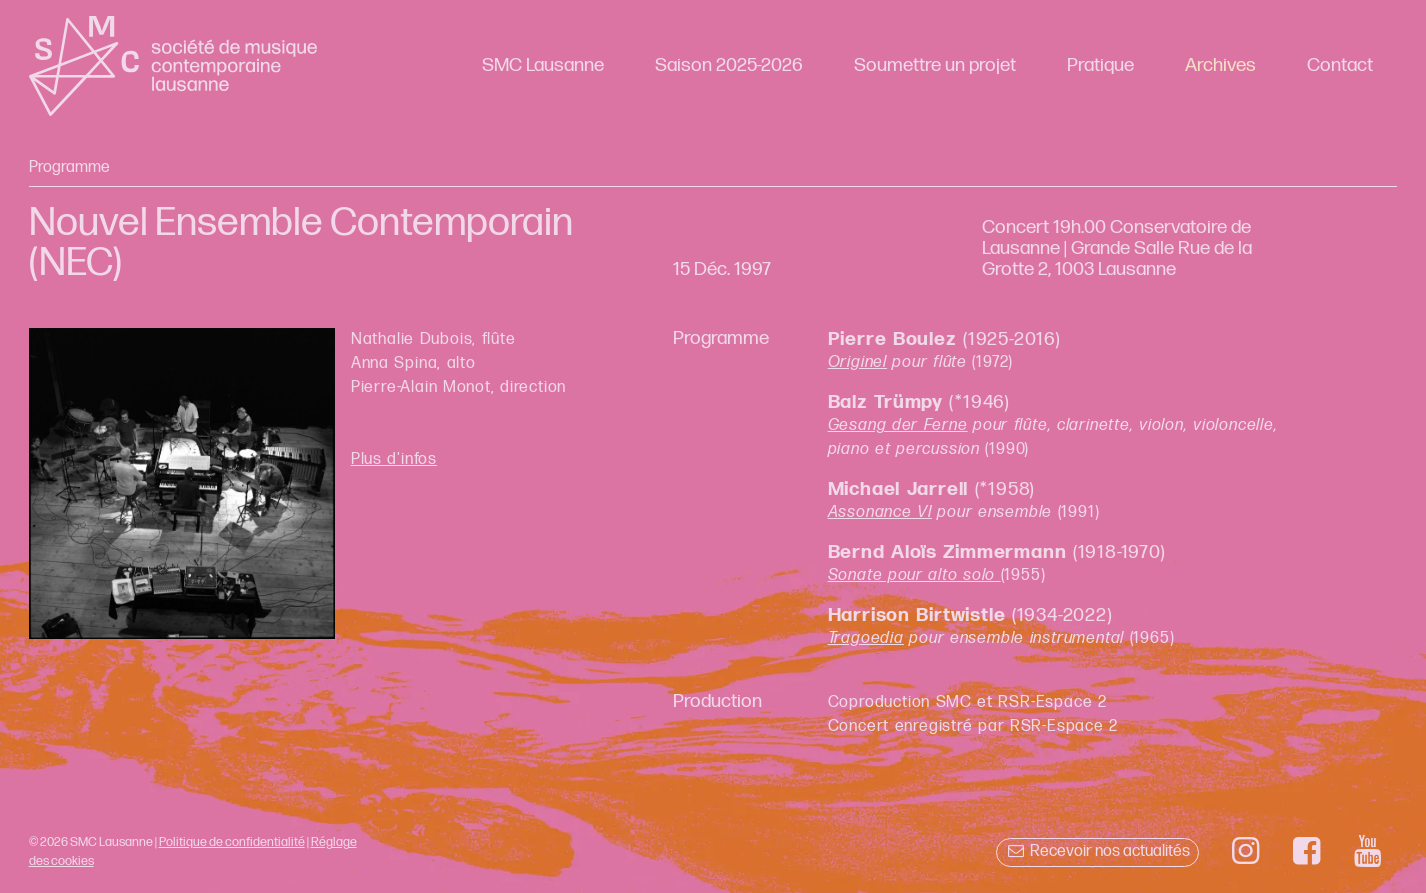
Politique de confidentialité (232, 842)
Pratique (1100, 65)
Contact (1340, 65)
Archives (1220, 65)
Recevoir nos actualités (1097, 851)
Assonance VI (880, 512)
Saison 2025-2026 (729, 65)
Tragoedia (866, 638)
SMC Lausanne (543, 65)
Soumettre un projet (935, 65)
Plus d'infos (394, 459)
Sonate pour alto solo (914, 575)
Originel (857, 362)
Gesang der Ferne (898, 425)
